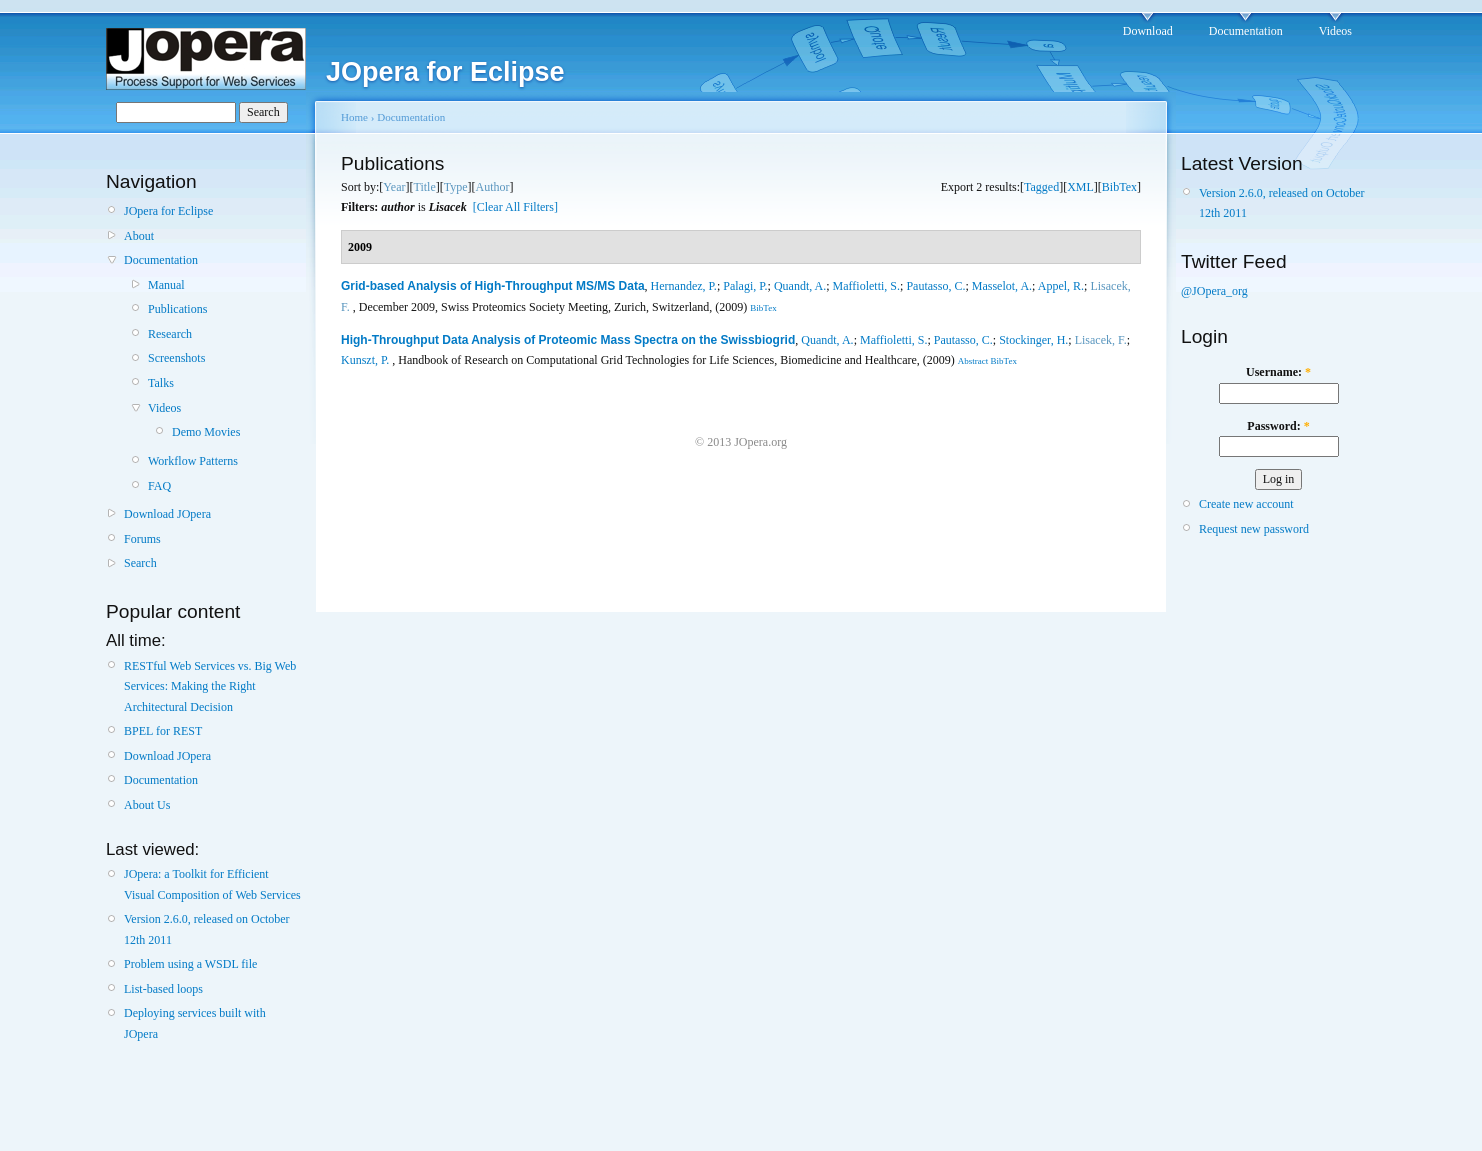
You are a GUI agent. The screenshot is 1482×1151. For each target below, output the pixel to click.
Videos (1335, 31)
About (139, 236)
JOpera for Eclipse (168, 211)
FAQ (159, 486)
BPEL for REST (163, 731)
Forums (142, 539)
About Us (147, 805)
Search (140, 563)
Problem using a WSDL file (190, 964)
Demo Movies (206, 432)
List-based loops (163, 989)
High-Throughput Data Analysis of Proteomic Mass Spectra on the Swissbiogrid (568, 340)
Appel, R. (1061, 286)
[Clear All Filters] (515, 207)
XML (1080, 187)
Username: (1278, 372)
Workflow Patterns (193, 461)
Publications (177, 309)
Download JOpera (167, 514)
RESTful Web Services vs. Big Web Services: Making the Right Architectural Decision (210, 686)
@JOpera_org (1214, 291)
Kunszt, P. (365, 360)
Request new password (1254, 529)
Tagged (1041, 187)
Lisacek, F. (1101, 340)
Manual (166, 285)
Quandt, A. (800, 286)
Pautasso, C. (935, 286)
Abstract (973, 361)
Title (424, 187)
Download (1148, 31)
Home (354, 117)
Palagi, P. (745, 286)
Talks (161, 383)
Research (170, 334)
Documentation (1246, 31)
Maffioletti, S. (866, 286)
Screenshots (176, 358)
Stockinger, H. (1033, 340)
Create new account (1246, 504)
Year (394, 187)
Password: (1278, 426)
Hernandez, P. (684, 286)
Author (493, 187)
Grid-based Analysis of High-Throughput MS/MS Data (493, 286)
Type (456, 187)
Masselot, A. (1002, 286)
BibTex (1119, 187)
